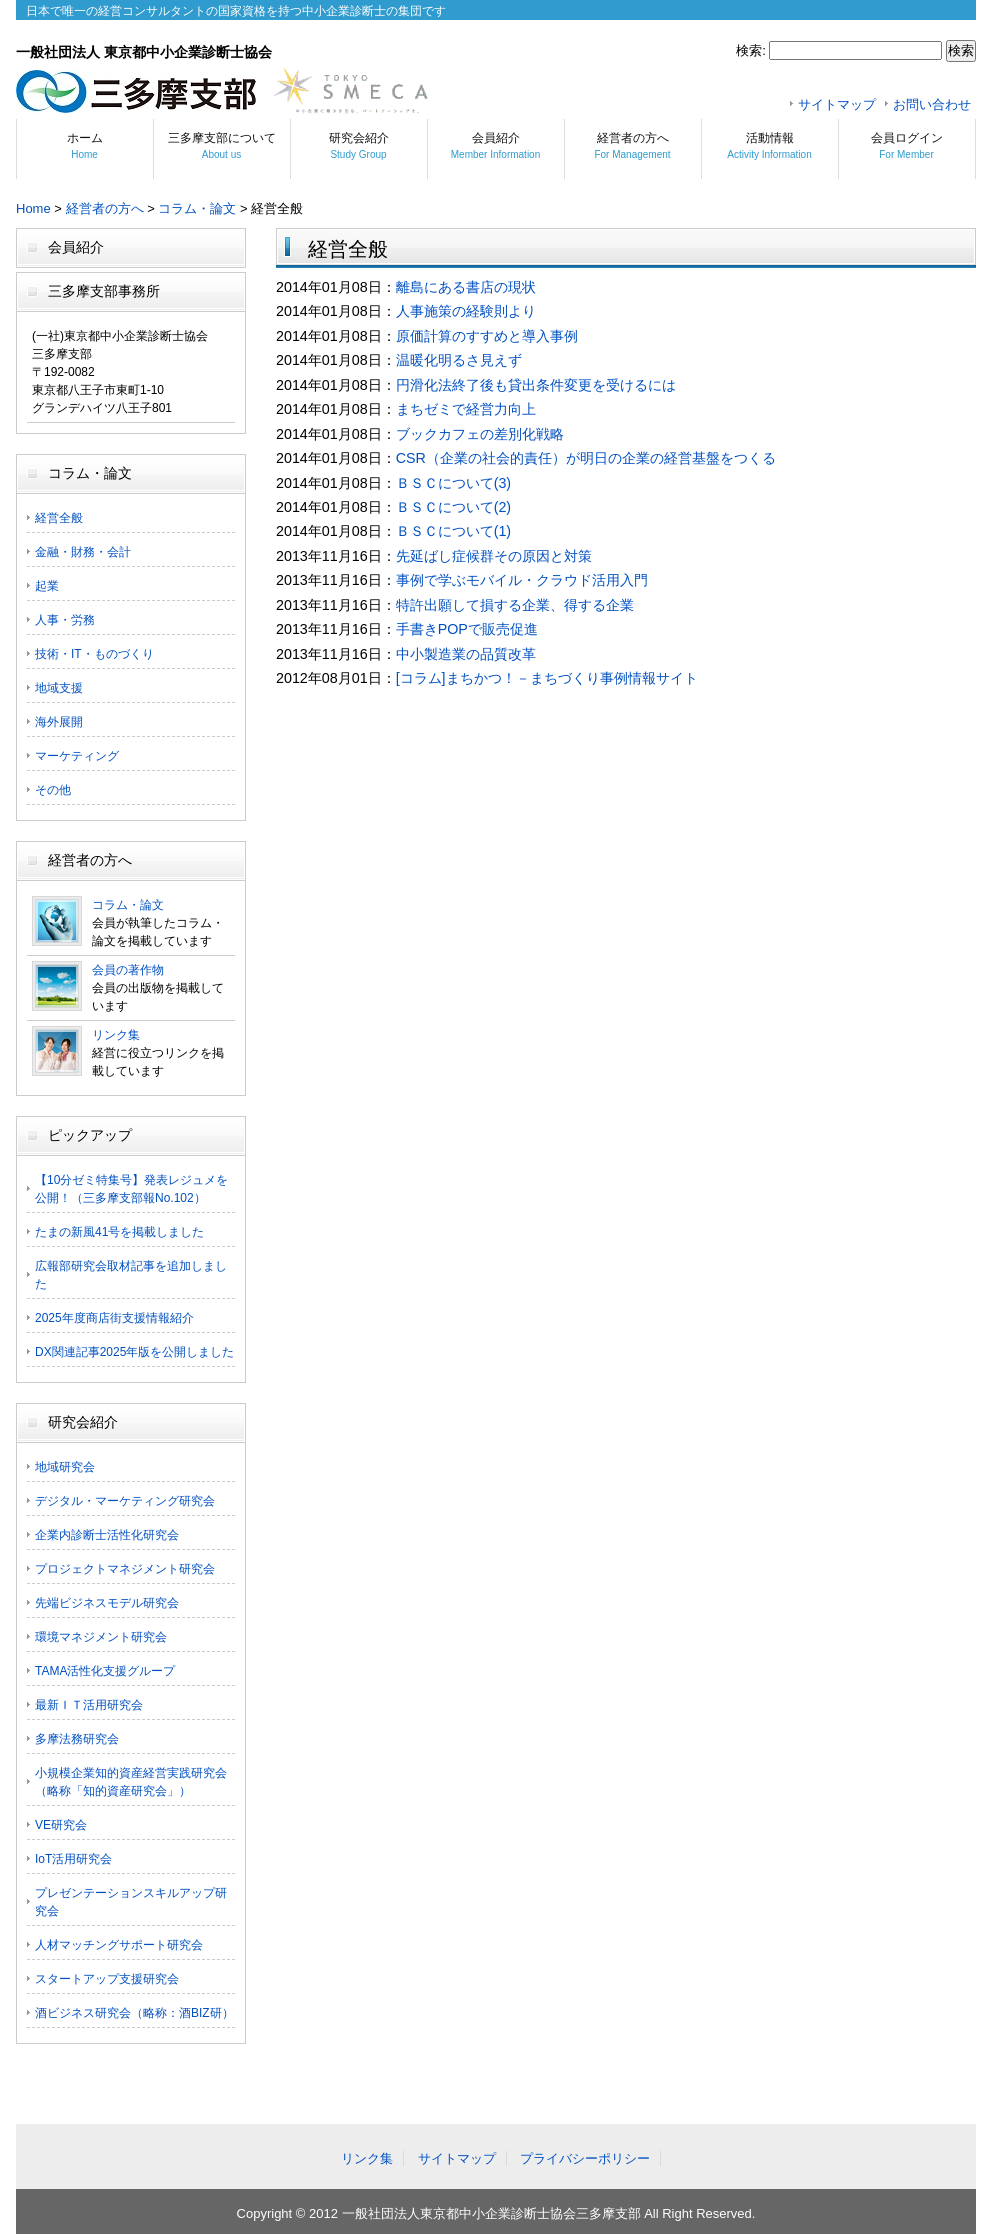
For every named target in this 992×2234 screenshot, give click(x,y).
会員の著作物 (128, 970)
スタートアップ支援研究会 (107, 1979)
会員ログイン (907, 145)
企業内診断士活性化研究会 (107, 1535)
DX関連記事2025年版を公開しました (134, 1352)
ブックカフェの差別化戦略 (480, 434)
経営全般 (59, 518)
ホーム (85, 145)
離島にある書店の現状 (466, 287)
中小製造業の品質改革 (466, 654)
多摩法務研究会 (77, 1739)
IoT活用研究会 (73, 1859)
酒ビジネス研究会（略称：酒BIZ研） (134, 2013)
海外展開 (59, 722)
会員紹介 (495, 145)
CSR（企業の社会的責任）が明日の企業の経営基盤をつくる (586, 458)
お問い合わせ (932, 104)
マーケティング (77, 756)
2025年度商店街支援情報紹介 (114, 1318)
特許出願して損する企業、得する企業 (515, 605)
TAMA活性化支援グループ (105, 1671)
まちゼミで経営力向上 (466, 409)
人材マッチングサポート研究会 (119, 1945)
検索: (751, 50)
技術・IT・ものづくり (94, 654)
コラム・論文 (197, 208)
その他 (53, 790)
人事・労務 (65, 620)
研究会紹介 (359, 145)
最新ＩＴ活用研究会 (89, 1705)
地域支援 (59, 688)
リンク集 (116, 1035)
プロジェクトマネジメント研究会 (125, 1569)
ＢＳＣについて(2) (453, 507)
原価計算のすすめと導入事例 (487, 336)
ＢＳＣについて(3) (453, 483)
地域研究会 (65, 1467)
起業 (47, 586)
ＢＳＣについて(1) (453, 531)
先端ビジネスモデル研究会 (107, 1603)
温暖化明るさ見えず (459, 360)
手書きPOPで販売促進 (467, 629)
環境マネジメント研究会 (101, 1637)
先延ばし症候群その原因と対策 (494, 556)
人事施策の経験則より (466, 311)
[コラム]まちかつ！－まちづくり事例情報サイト (547, 678)
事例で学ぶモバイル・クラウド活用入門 (522, 580)
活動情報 (769, 145)
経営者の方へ (632, 145)
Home (33, 208)
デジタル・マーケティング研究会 (125, 1501)
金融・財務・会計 (83, 552)
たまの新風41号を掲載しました (119, 1232)
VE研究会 (61, 1825)
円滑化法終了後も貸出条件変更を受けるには (536, 385)
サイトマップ (837, 104)
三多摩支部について (222, 145)
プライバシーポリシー (585, 2158)
